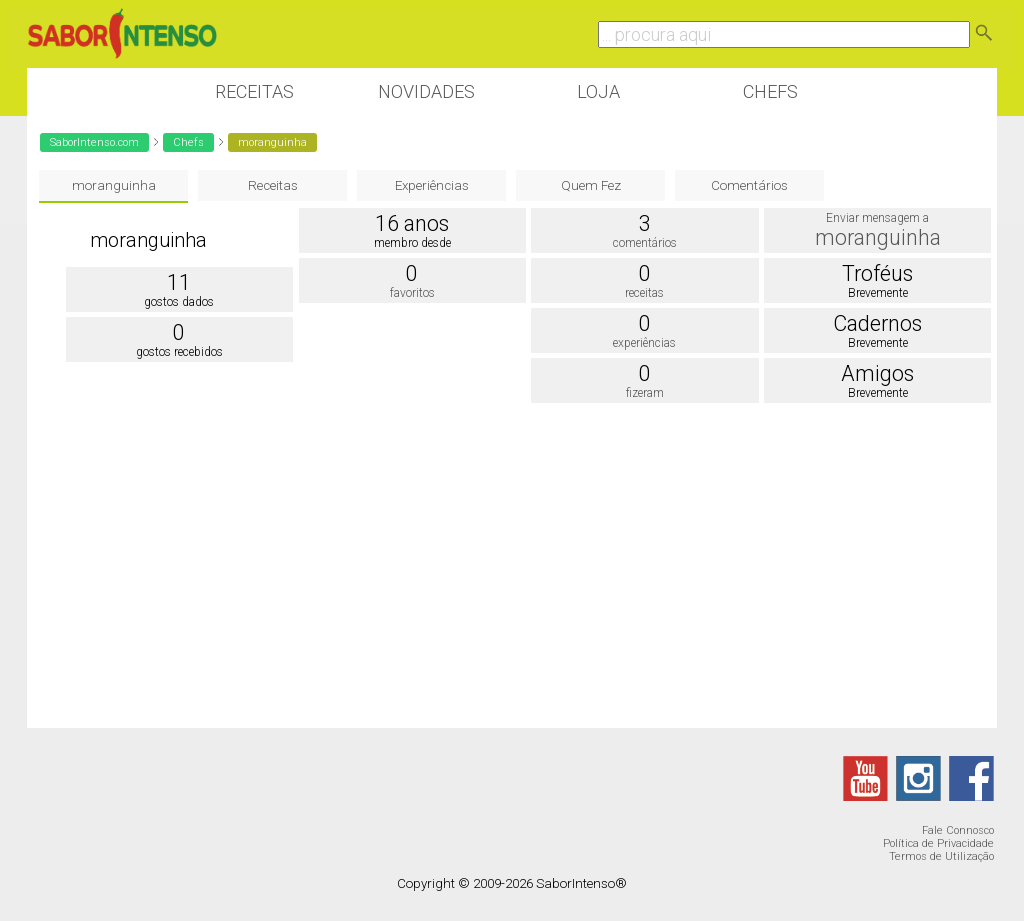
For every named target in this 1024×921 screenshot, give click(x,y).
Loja (598, 91)
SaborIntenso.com (94, 142)
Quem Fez (591, 185)
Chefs (770, 91)
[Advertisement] (512, 568)
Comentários (749, 185)
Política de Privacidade (938, 843)
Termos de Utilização (941, 856)
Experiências (432, 185)
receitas (644, 293)
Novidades (426, 91)
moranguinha (114, 185)
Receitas (254, 91)
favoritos (412, 293)
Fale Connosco (958, 830)
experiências (644, 343)
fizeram (645, 393)
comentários (645, 243)
